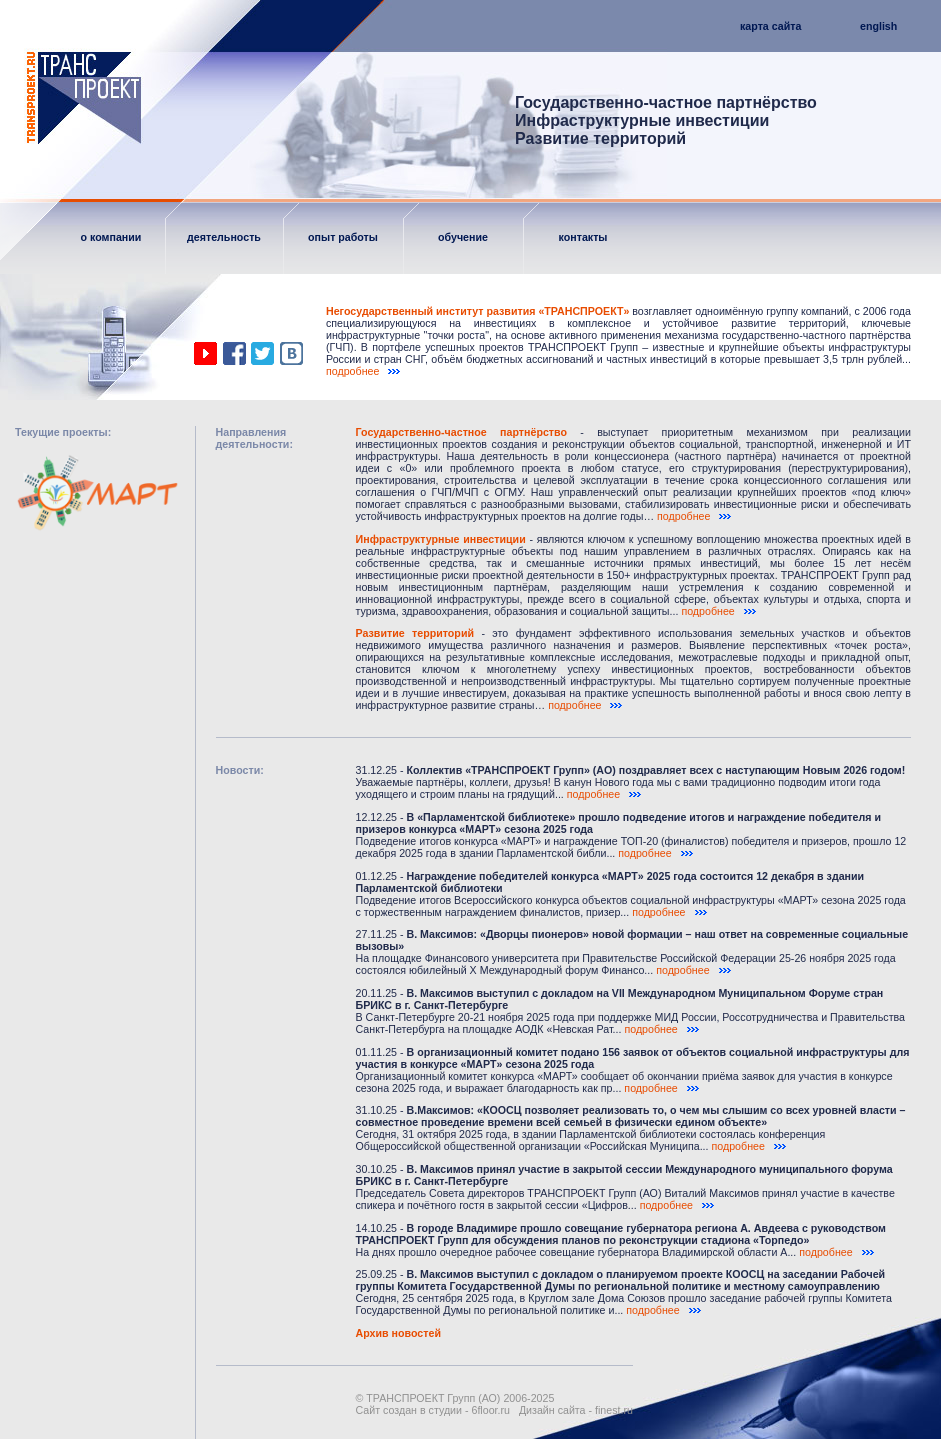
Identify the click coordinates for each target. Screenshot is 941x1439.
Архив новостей (398, 1333)
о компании (111, 237)
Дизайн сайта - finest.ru (576, 1410)
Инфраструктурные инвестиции (441, 539)
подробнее (364, 371)
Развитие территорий (415, 633)
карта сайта (770, 26)
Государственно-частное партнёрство (461, 432)
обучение (463, 237)
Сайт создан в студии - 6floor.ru (433, 1410)
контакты (583, 237)
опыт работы (343, 237)
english (878, 26)
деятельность (224, 237)
